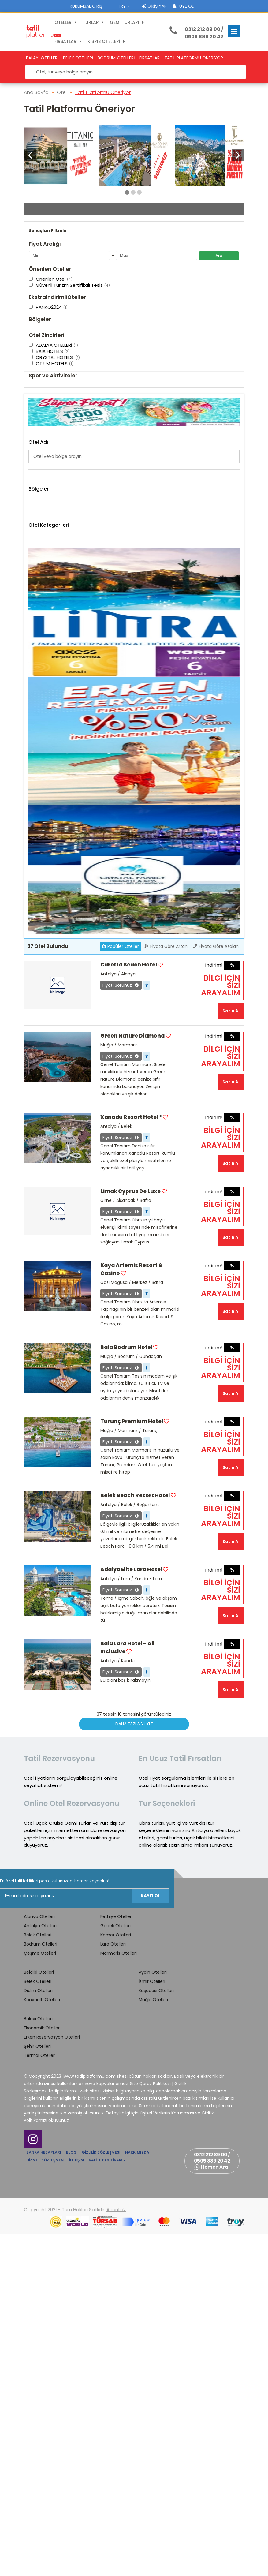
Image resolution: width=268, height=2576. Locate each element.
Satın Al (231, 1353)
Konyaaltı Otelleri (54, 836)
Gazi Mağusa (42, 666)
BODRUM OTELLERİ (116, 58)
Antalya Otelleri (40, 2268)
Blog (71, 2494)
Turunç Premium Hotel (131, 1763)
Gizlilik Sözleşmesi (101, 2494)
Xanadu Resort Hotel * (131, 1459)
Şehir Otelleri (37, 2389)
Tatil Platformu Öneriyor (103, 92)
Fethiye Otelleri (116, 2259)
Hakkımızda (137, 2494)
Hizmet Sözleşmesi (45, 2502)
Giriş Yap (154, 6)
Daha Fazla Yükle (134, 2066)
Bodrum (36, 644)
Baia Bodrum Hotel (126, 1689)
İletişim (76, 2502)
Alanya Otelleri (51, 781)
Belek (33, 637)
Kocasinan (39, 696)
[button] (238, 155)
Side (32, 732)
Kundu (35, 703)
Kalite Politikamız (107, 2502)
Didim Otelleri (50, 818)
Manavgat (39, 718)
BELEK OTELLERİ (78, 58)
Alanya (35, 615)
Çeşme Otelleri (52, 809)
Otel (62, 92)
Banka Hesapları (43, 2494)
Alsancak (37, 622)
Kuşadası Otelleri (156, 2333)
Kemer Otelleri (51, 827)
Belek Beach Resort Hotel (135, 1837)
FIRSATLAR (149, 58)
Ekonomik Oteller (42, 2370)
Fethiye (36, 659)
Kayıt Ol (150, 2238)
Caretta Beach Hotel (128, 1307)
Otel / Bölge (42, 212)
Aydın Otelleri (153, 2315)
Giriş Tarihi (151, 212)
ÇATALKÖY (39, 652)
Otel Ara (134, 315)
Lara (32, 710)
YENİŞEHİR (38, 740)
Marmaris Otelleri (54, 855)
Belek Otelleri (50, 790)
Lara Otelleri (48, 846)
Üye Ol (183, 6)
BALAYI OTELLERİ (42, 58)
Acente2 (116, 2552)
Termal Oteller (39, 2398)
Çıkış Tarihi (41, 237)
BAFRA (34, 629)
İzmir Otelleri (152, 2324)
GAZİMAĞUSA (42, 674)
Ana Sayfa (36, 92)
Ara (218, 370)
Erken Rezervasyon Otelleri (52, 2379)
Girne (34, 681)
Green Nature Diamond (132, 1378)
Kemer (35, 688)
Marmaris (38, 725)
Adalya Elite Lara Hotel (131, 1912)
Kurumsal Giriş (86, 6)
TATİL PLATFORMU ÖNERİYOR (193, 58)
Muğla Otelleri (153, 2342)
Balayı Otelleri (38, 2361)
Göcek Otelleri (115, 2268)
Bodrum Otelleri (52, 800)
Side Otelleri (48, 864)
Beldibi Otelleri (39, 2315)
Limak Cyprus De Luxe (131, 1533)
